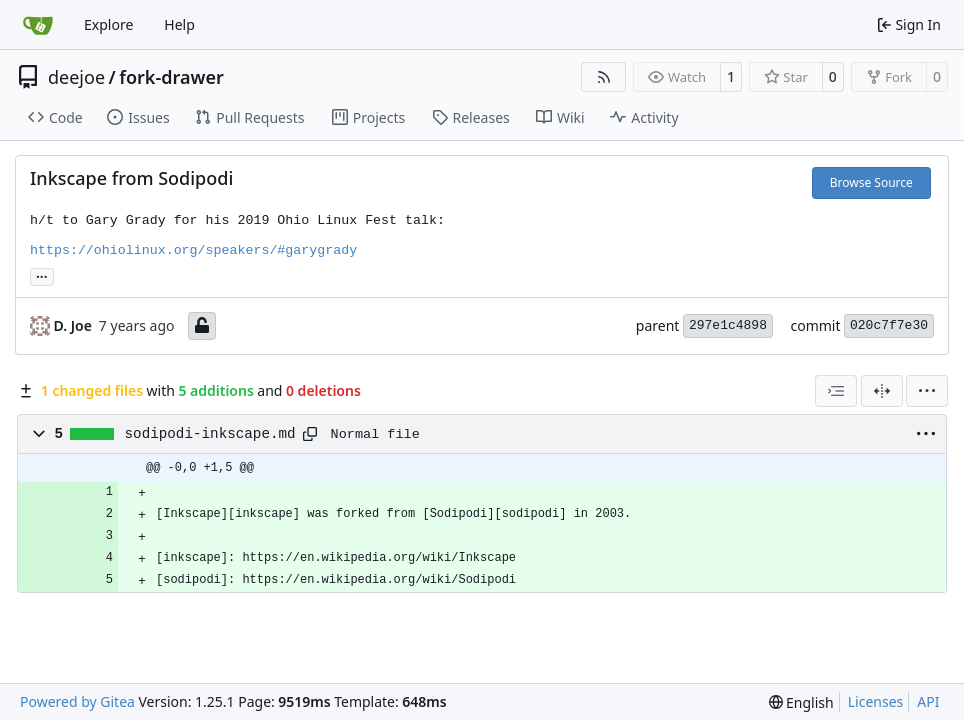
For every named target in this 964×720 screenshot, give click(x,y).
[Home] (38, 25)
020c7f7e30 (889, 325)
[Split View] (882, 391)
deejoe (76, 77)
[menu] (927, 391)
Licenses (876, 701)
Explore (108, 24)
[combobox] (836, 391)
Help (179, 24)
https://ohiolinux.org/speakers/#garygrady (193, 250)
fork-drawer (171, 77)
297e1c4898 (728, 325)
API (928, 701)
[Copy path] (310, 434)
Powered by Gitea (77, 701)
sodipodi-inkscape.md (210, 434)
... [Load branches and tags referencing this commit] (42, 275)
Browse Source (871, 182)
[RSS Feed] (604, 77)
